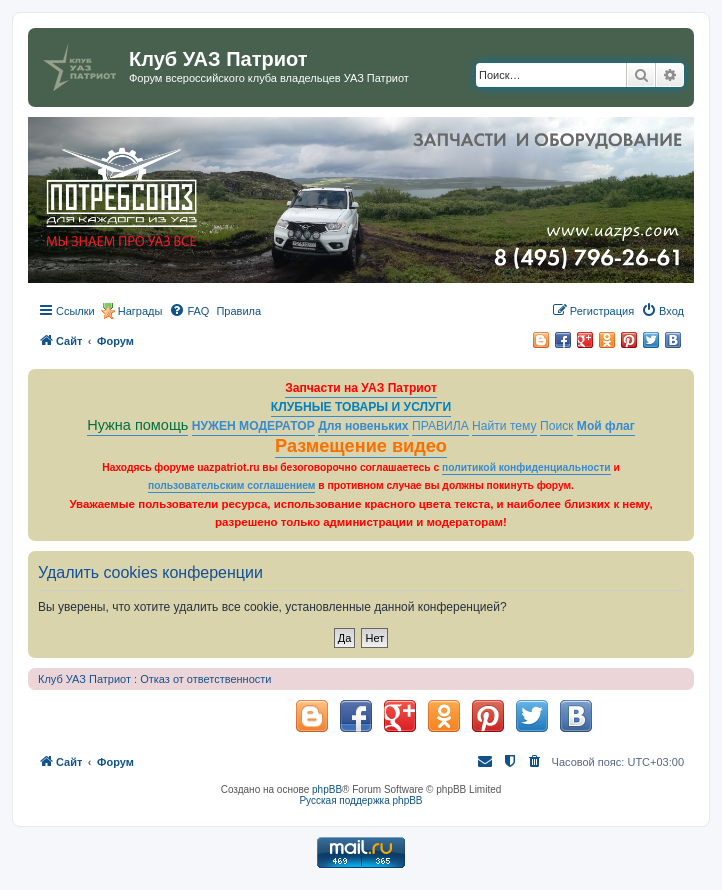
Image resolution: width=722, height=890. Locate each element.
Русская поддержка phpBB (360, 800)
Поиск (557, 426)
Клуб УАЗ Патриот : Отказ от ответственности (154, 679)
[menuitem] (189, 311)
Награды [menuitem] (140, 311)
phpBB (327, 789)
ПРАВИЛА (440, 426)
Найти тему (504, 426)
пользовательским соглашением (231, 485)
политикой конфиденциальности (526, 467)
